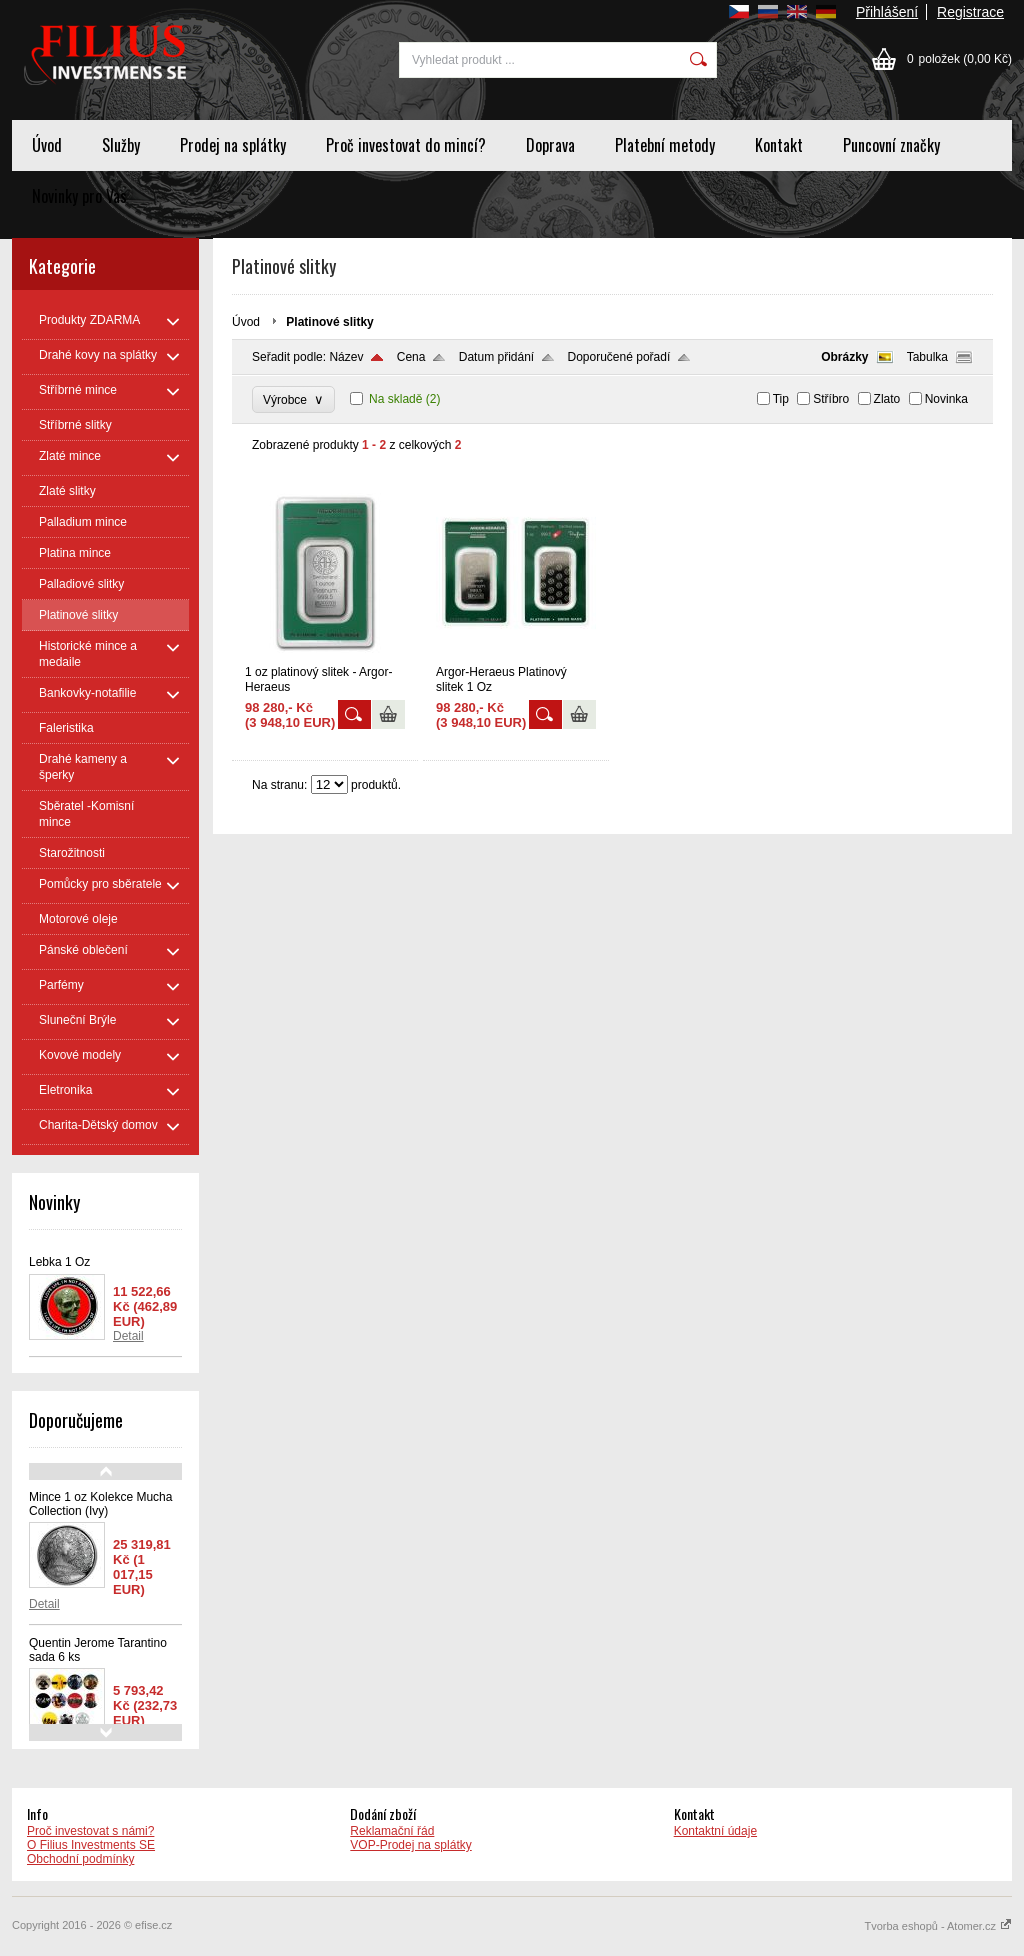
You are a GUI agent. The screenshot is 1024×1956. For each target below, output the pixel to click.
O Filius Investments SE (91, 1845)
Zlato (887, 399)
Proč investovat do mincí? (406, 145)
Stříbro (831, 399)
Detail (128, 1336)
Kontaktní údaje (715, 1831)
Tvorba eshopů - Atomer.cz (938, 1926)
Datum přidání (496, 357)
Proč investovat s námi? (90, 1831)
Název (346, 357)
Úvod (47, 145)
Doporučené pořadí (619, 357)
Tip (781, 399)
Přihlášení (887, 12)
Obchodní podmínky (80, 1859)
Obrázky (844, 357)
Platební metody (665, 145)
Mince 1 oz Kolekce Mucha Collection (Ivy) (100, 1504)
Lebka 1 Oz (59, 1262)
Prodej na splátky (233, 145)
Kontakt (779, 145)
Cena (411, 357)
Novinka (946, 399)
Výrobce (293, 399)
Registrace (970, 12)
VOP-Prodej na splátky (410, 1845)
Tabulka (927, 357)
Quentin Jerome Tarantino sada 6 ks (98, 1650)
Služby (121, 145)
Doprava (550, 145)
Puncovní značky (891, 145)
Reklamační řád (392, 1831)
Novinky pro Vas (79, 196)
